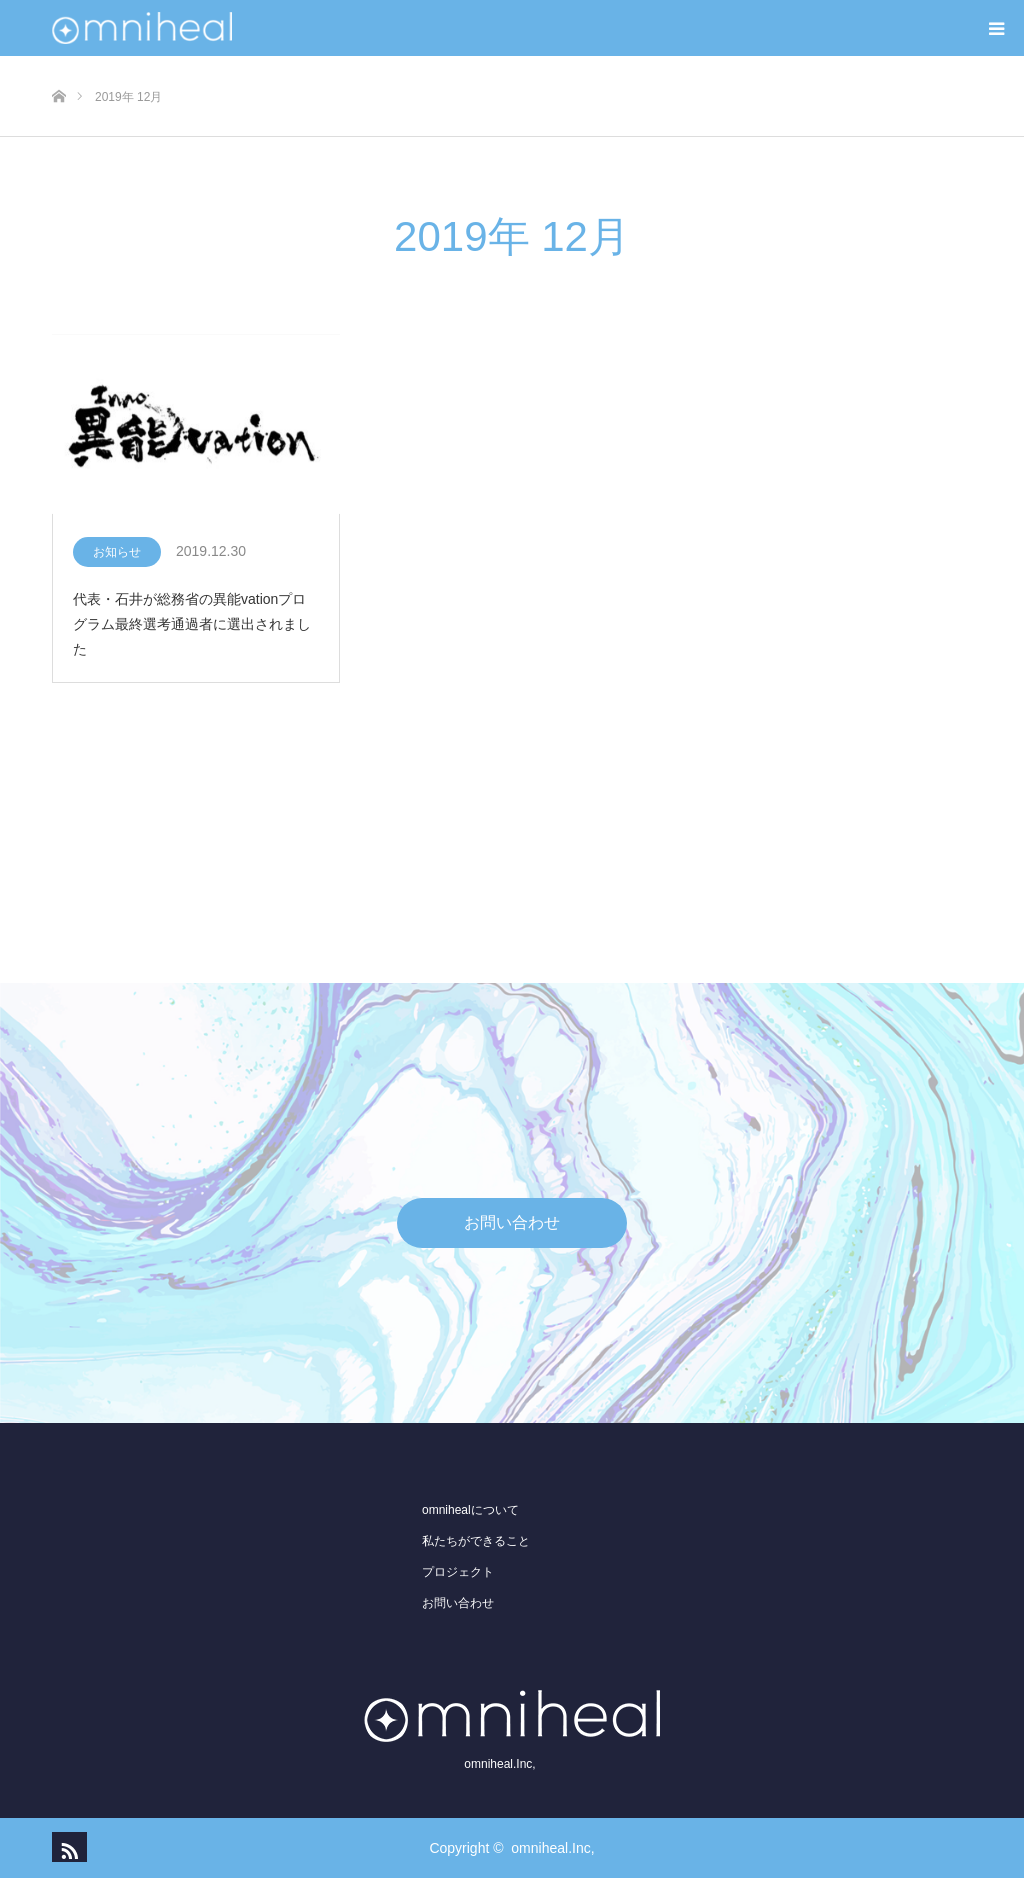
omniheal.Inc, (552, 1848)
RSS (67, 1847)
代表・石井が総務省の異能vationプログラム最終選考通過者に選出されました (192, 624)
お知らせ (117, 552)
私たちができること (476, 1541)
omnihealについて (470, 1510)
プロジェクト (458, 1572)
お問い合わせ (512, 1222)
